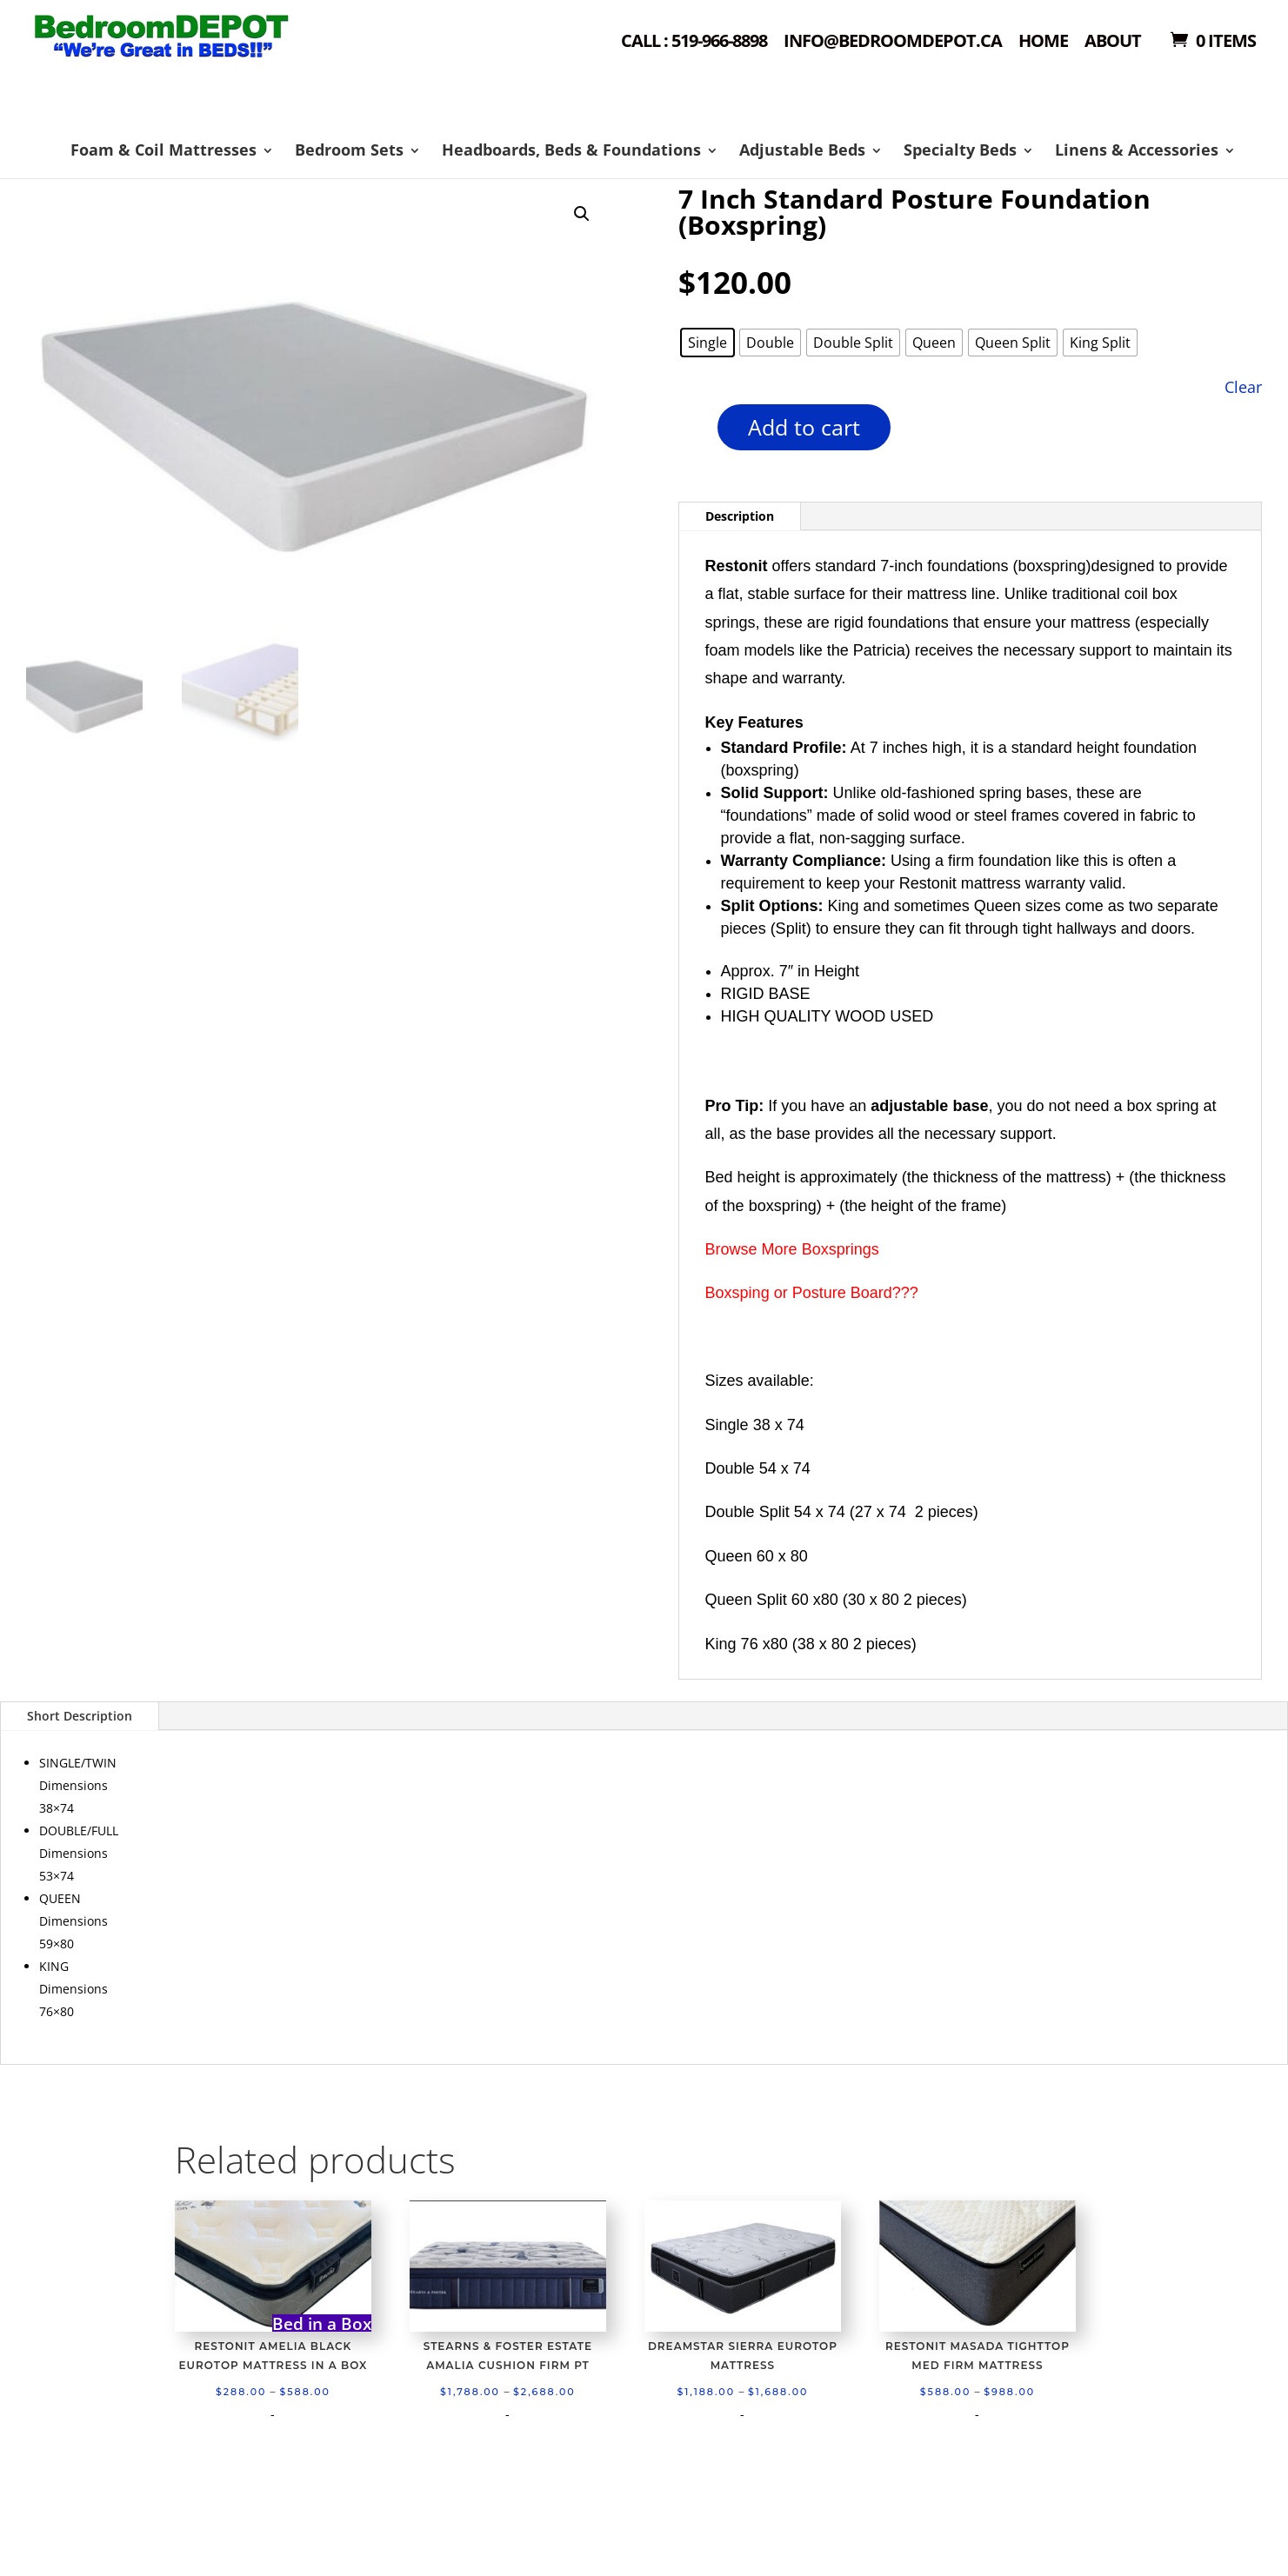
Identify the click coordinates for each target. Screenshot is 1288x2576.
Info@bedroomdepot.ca (893, 42)
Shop (206, 61)
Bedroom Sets (349, 149)
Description (739, 516)
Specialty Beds (960, 149)
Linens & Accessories (1136, 149)
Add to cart (804, 427)
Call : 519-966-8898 (694, 42)
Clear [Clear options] (1243, 386)
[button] (581, 214)
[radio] (707, 342)
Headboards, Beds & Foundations (571, 149)
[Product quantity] (687, 433)
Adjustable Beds (802, 149)
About (1112, 42)
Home (1043, 42)
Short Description (79, 1715)
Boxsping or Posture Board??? (811, 1292)
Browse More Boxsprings (792, 1249)
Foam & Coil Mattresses (163, 149)
